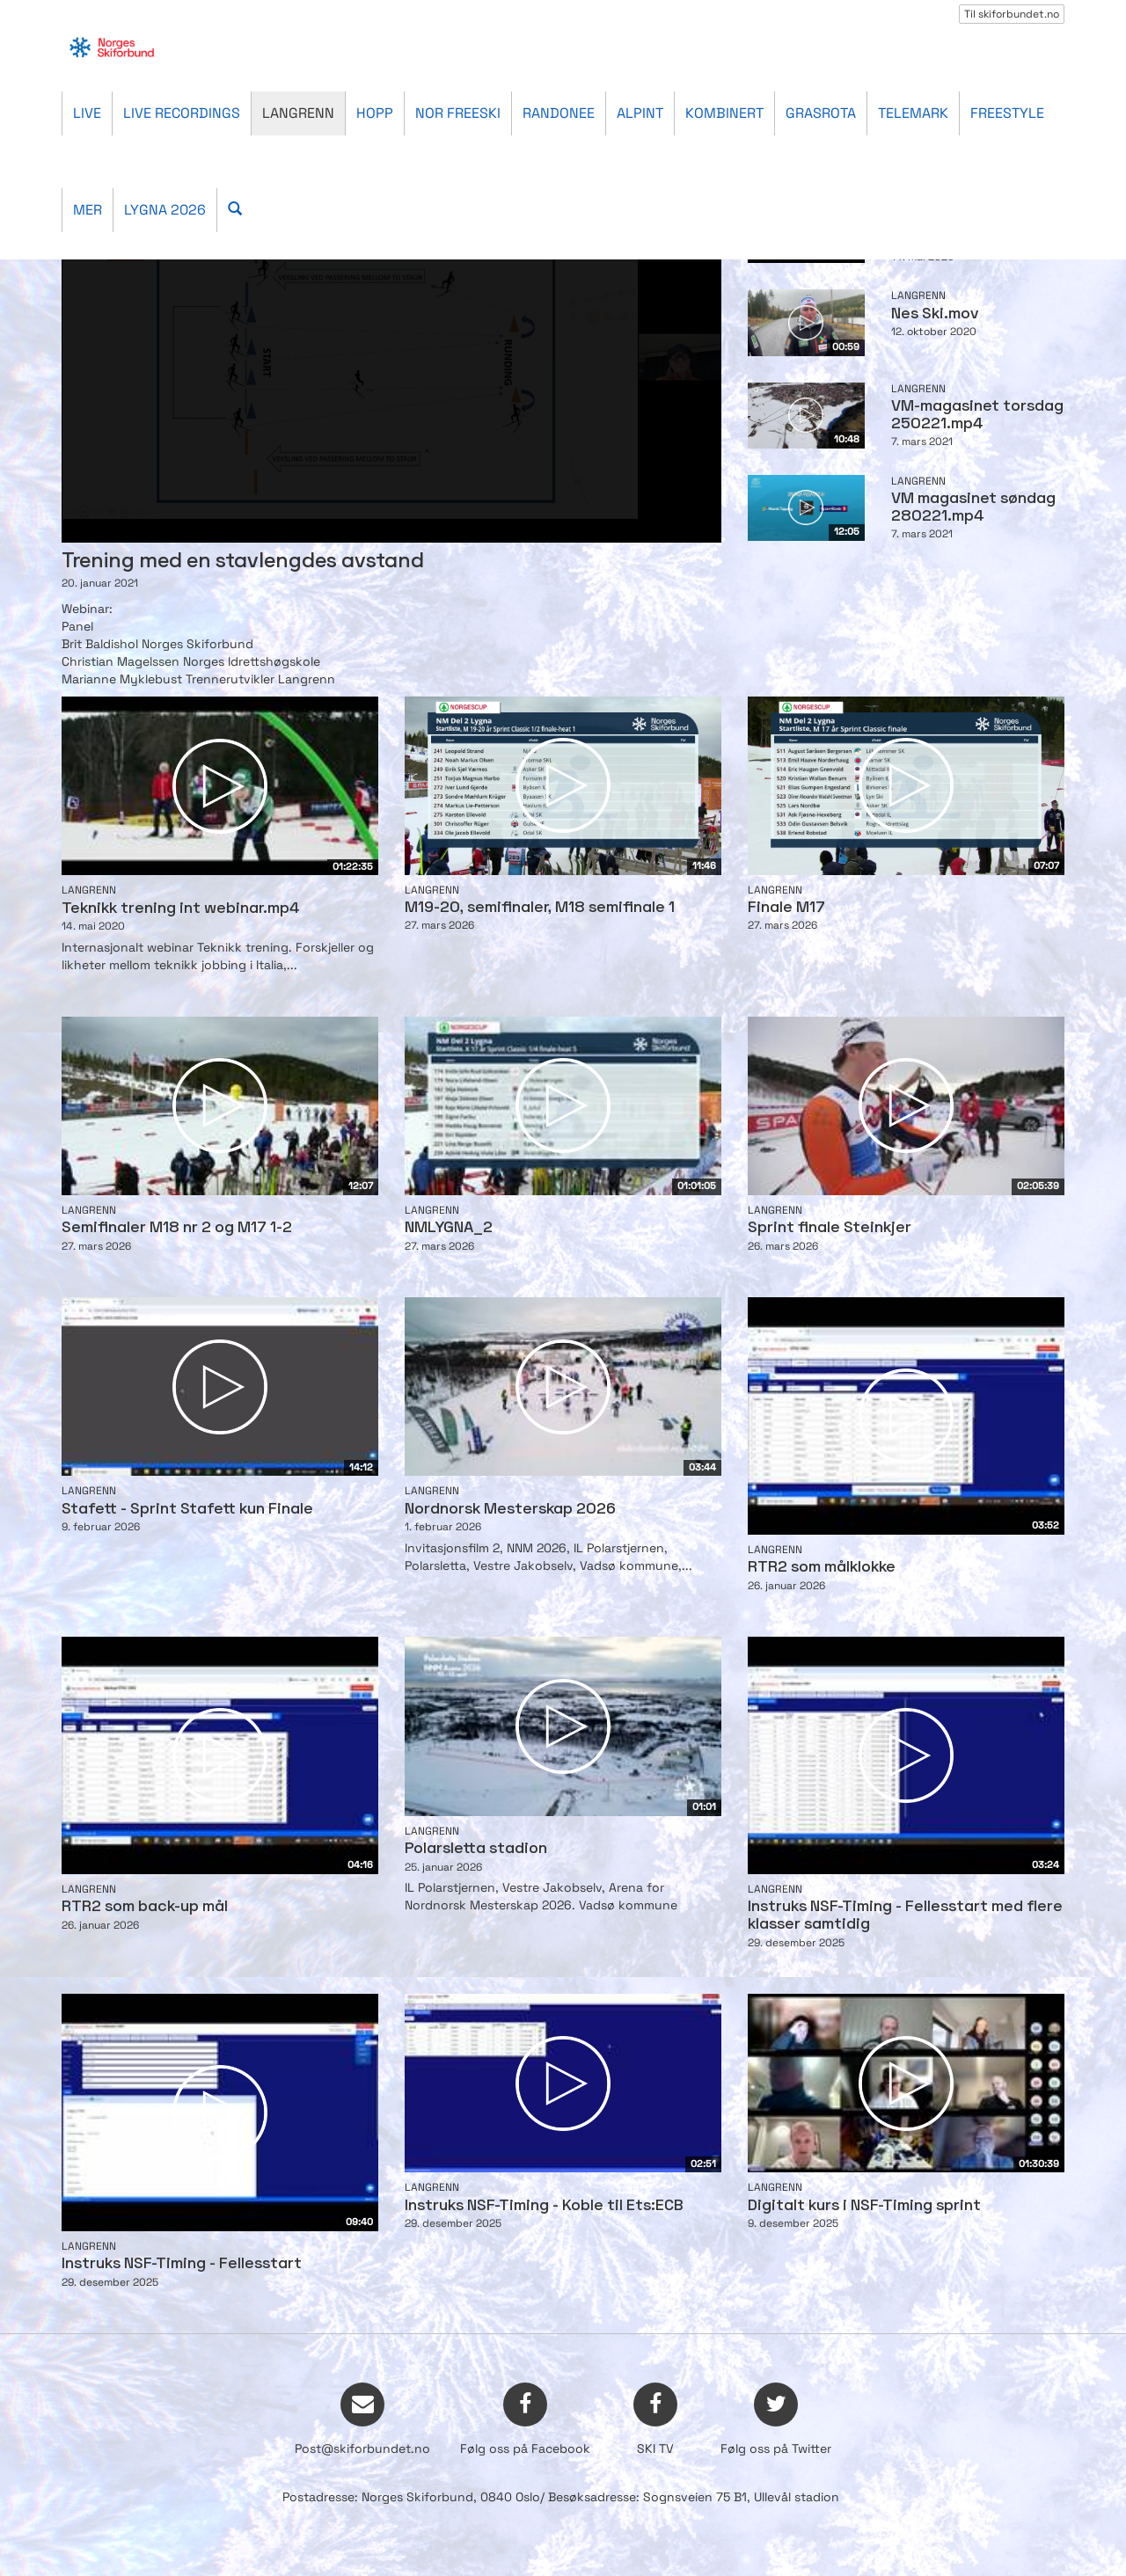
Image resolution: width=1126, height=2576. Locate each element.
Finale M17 (786, 908)
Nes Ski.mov (934, 314)
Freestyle (1007, 113)
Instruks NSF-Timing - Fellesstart (182, 2264)
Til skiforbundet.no (1011, 14)
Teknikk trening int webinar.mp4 (181, 908)
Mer (87, 210)
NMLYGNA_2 (449, 1228)
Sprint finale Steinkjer (829, 1228)
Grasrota (821, 113)
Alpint (640, 113)
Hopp (374, 113)
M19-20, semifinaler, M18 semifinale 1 (540, 908)
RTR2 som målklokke (822, 1567)
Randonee (559, 113)
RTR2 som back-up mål (145, 1907)
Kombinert (724, 113)
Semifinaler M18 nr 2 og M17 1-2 (177, 1228)
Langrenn (298, 113)
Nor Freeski (458, 113)
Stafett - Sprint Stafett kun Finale (187, 1509)
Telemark (913, 113)
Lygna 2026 (165, 210)
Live (87, 113)
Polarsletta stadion (476, 1849)
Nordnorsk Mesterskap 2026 (510, 1509)
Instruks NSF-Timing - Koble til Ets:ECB (544, 2206)
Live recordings (181, 113)
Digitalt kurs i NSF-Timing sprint (864, 2206)
